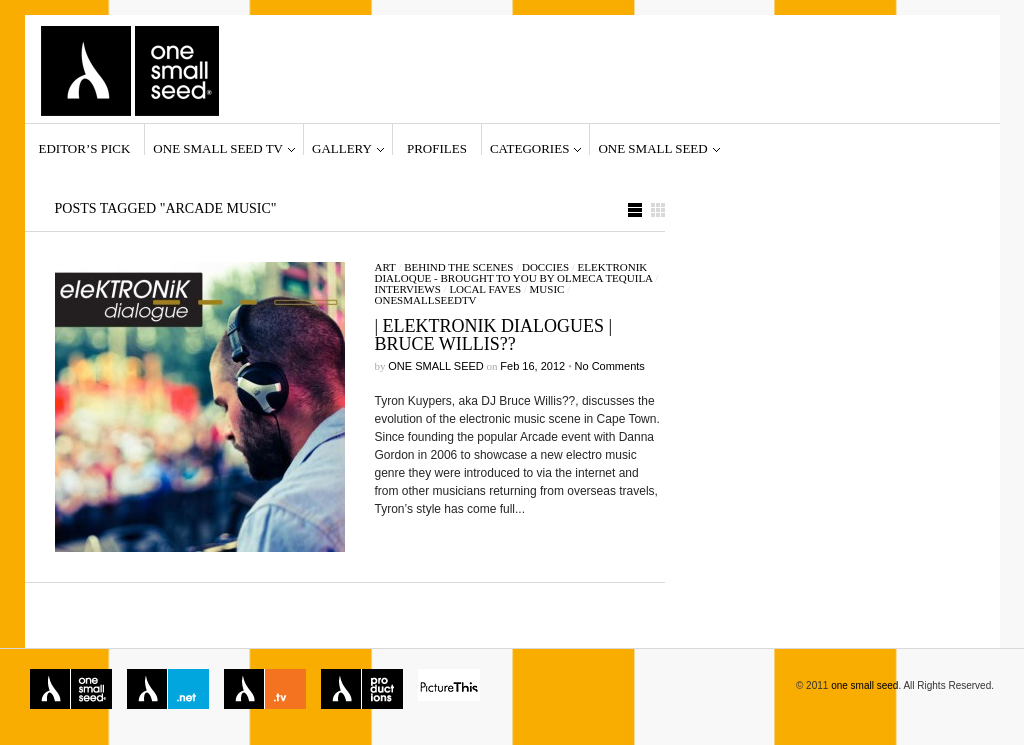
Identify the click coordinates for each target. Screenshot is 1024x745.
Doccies (545, 267)
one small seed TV (218, 148)
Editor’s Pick (85, 148)
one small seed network (168, 689)
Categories (529, 148)
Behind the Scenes (458, 267)
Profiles (437, 148)
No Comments (610, 366)
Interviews (408, 289)
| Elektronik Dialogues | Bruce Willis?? (494, 335)
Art (385, 267)
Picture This (449, 689)
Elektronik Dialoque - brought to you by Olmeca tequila (514, 272)
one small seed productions (362, 689)
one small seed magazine (71, 689)
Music (547, 289)
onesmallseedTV (426, 300)
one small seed (652, 148)
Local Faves (485, 289)
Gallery (342, 148)
